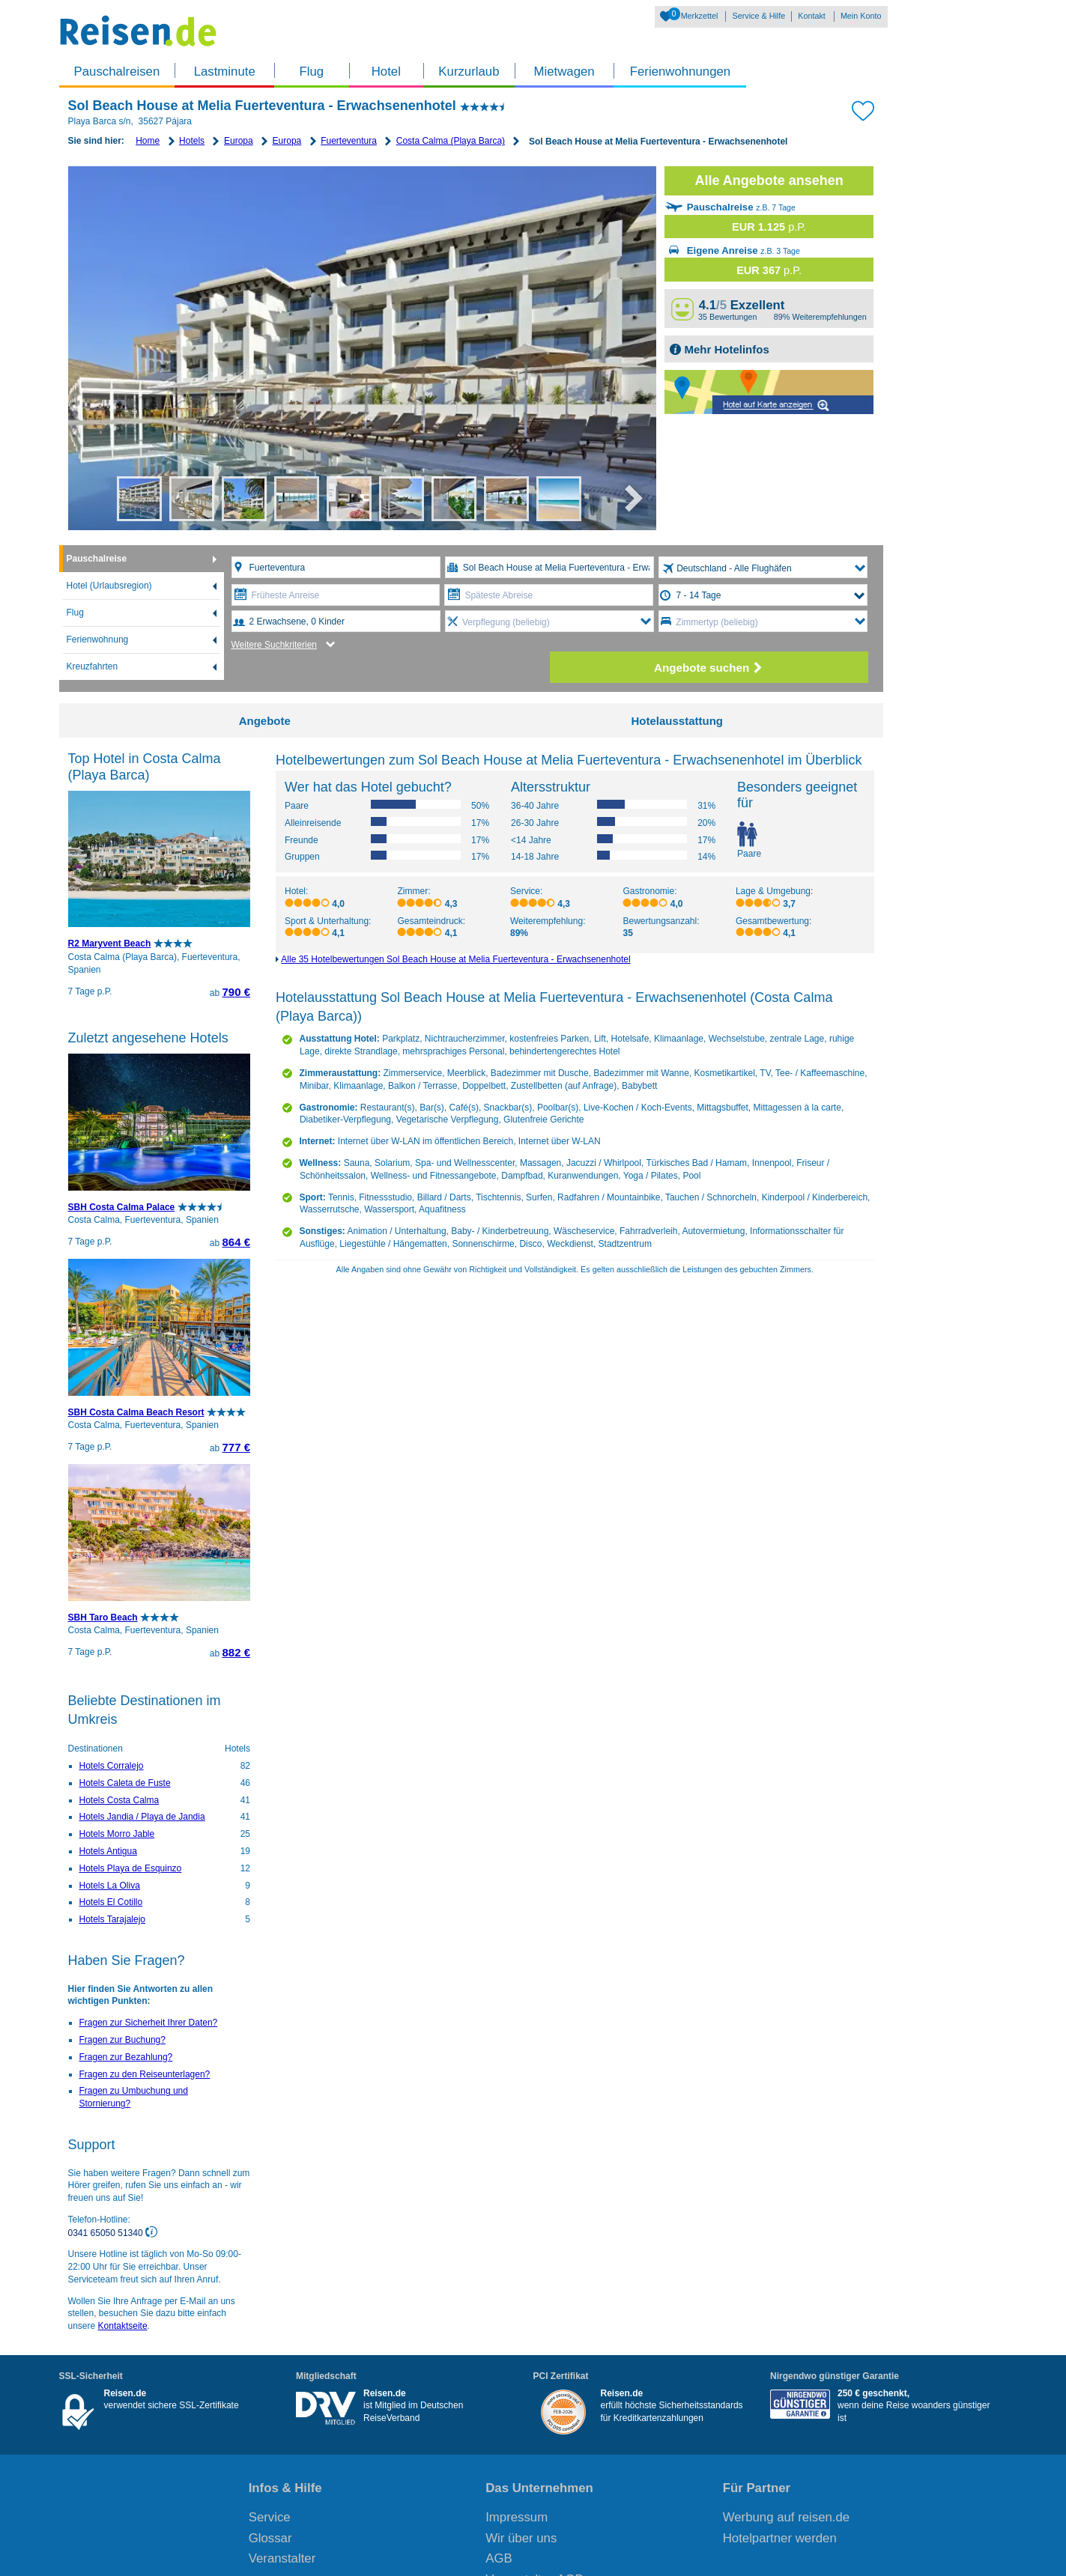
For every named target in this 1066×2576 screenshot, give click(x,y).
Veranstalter (282, 2558)
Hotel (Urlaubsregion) (109, 585)
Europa (238, 141)
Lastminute (224, 71)
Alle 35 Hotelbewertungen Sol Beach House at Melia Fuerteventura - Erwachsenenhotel (455, 959)
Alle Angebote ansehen (768, 180)
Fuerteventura (349, 141)
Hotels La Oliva (109, 1885)
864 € (236, 1242)
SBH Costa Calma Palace (121, 1207)
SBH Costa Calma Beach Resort (136, 1412)
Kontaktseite (123, 2326)
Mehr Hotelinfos (725, 349)
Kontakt (812, 15)
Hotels (192, 141)
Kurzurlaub (468, 71)
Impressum (516, 2517)
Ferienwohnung (98, 639)
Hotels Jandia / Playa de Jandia (142, 1816)
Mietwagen (564, 71)
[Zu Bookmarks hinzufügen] (863, 109)
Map (769, 392)
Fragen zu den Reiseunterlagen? (145, 2074)
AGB (498, 2558)
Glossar (270, 2538)
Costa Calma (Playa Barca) (450, 141)
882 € (236, 1652)
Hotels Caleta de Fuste (125, 1783)
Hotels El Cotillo (111, 1902)
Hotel (386, 71)
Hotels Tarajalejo (112, 1919)
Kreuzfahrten (92, 666)
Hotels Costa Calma (119, 1800)
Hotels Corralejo (111, 1766)
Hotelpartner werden (780, 2538)
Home (148, 141)
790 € (236, 991)
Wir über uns (521, 2538)
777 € (236, 1447)
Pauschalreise (97, 558)
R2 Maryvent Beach (109, 943)
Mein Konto (861, 15)
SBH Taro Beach (103, 1617)
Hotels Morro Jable (117, 1834)
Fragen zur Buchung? (122, 2040)
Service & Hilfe (758, 15)
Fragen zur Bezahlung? (126, 2057)
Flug (311, 71)
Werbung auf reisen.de (786, 2517)
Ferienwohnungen (680, 71)
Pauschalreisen (117, 71)
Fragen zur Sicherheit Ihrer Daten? (148, 2022)
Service (270, 2517)
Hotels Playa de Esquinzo (130, 1868)
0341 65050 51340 (106, 2232)
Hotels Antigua (108, 1851)
